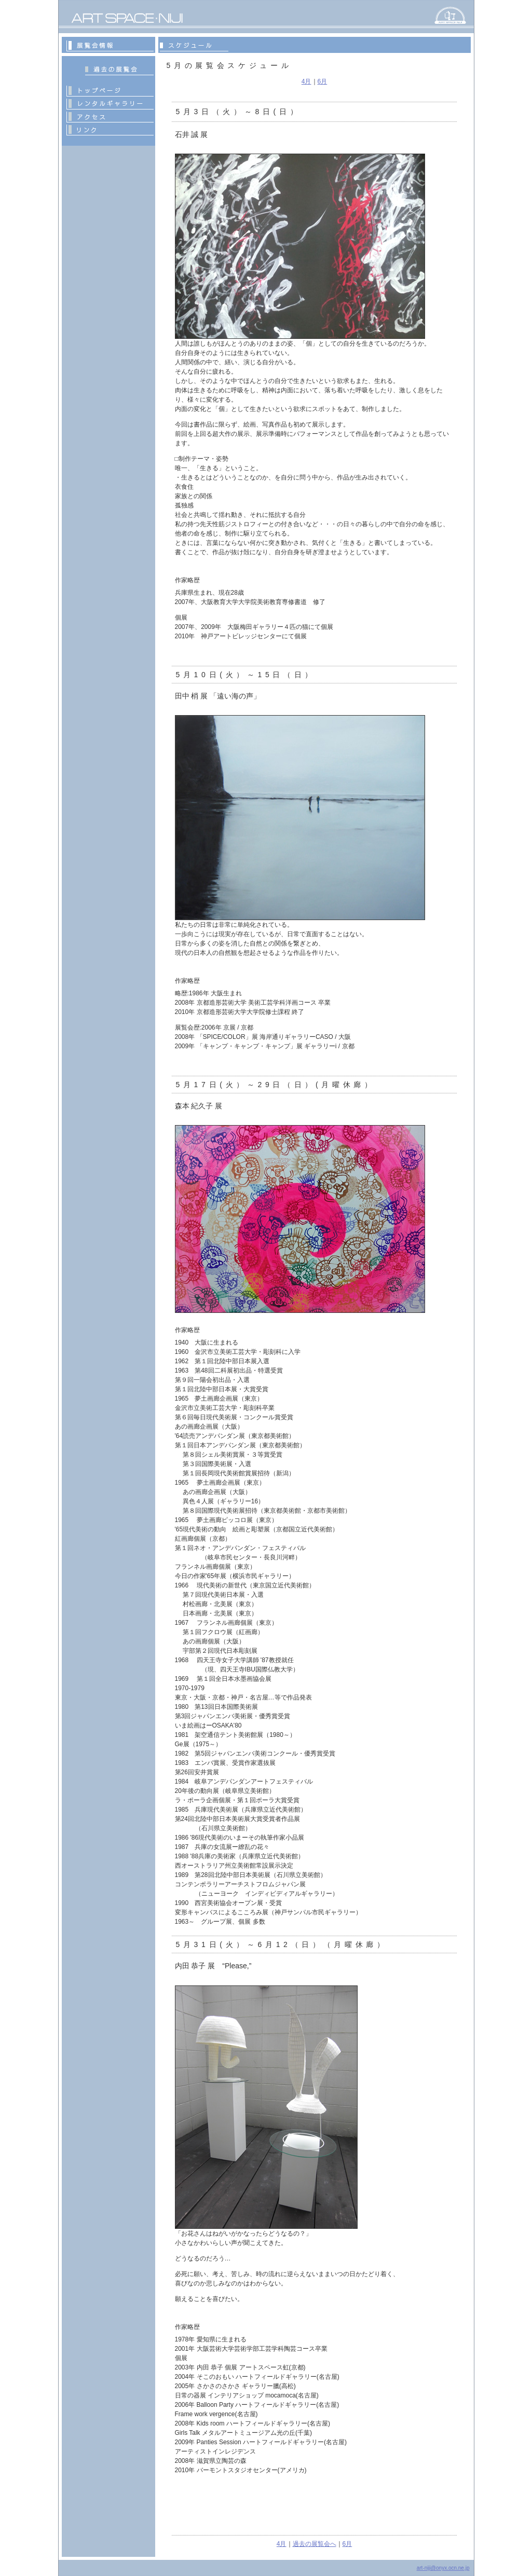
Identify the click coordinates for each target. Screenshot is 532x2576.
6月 (323, 81)
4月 (306, 81)
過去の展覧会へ (314, 2543)
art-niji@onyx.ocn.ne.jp (443, 2568)
